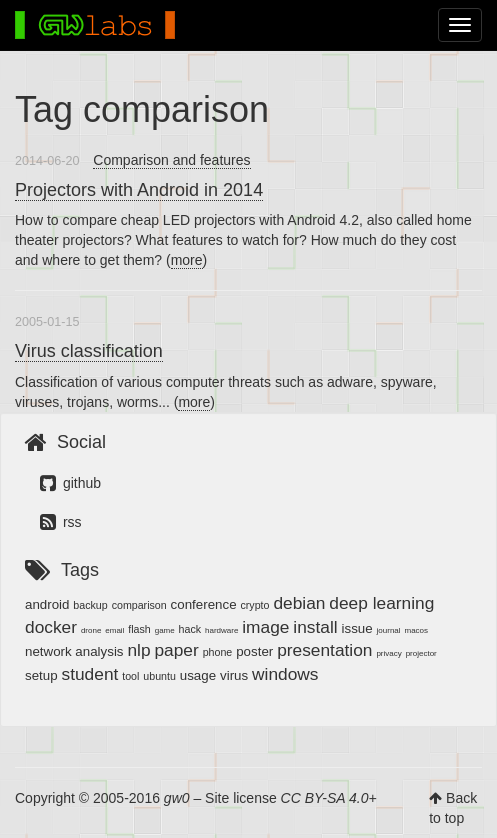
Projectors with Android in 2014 (139, 190)
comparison (139, 605)
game (165, 630)
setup (41, 675)
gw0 (177, 798)
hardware (221, 630)
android (47, 604)
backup (90, 605)
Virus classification (89, 351)
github (70, 483)
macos (416, 630)
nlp (138, 650)
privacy (388, 653)
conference (204, 604)
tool (130, 676)
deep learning (381, 603)
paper (176, 650)
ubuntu (159, 676)
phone (218, 652)
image (265, 627)
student (90, 674)
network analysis (74, 651)
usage (198, 675)
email (114, 630)
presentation (324, 650)
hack (190, 629)
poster (254, 651)
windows (285, 674)
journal (389, 630)
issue (357, 628)
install (315, 627)
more (187, 260)
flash (139, 629)
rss (61, 522)
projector (421, 653)
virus (234, 675)
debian (299, 603)
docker (51, 627)
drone (91, 630)
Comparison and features (171, 160)
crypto (254, 605)
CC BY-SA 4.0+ (329, 798)
